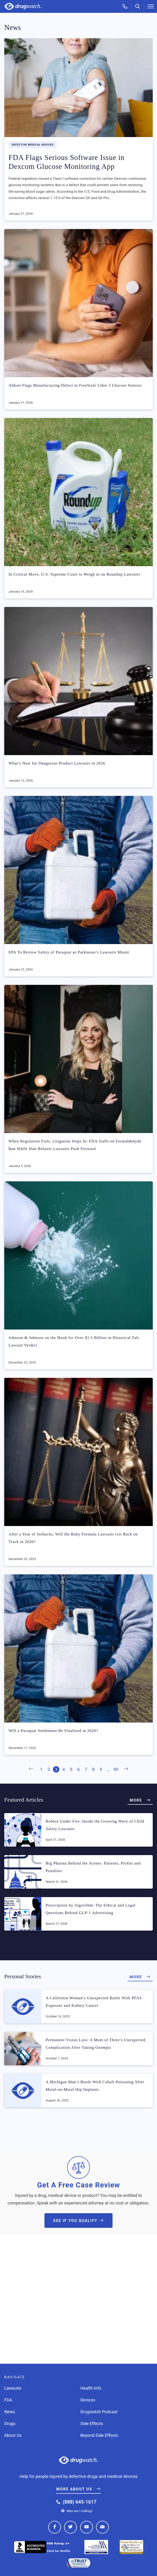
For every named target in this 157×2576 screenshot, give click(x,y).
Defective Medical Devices (33, 144)
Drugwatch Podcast (99, 2411)
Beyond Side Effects (99, 2435)
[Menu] (150, 6)
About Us (13, 2435)
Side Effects (91, 2423)
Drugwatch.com (23, 6)
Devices (87, 2399)
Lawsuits (12, 2388)
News (9, 2411)
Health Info (90, 2388)
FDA (8, 2399)
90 (115, 1769)
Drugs (9, 2423)
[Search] (137, 6)
